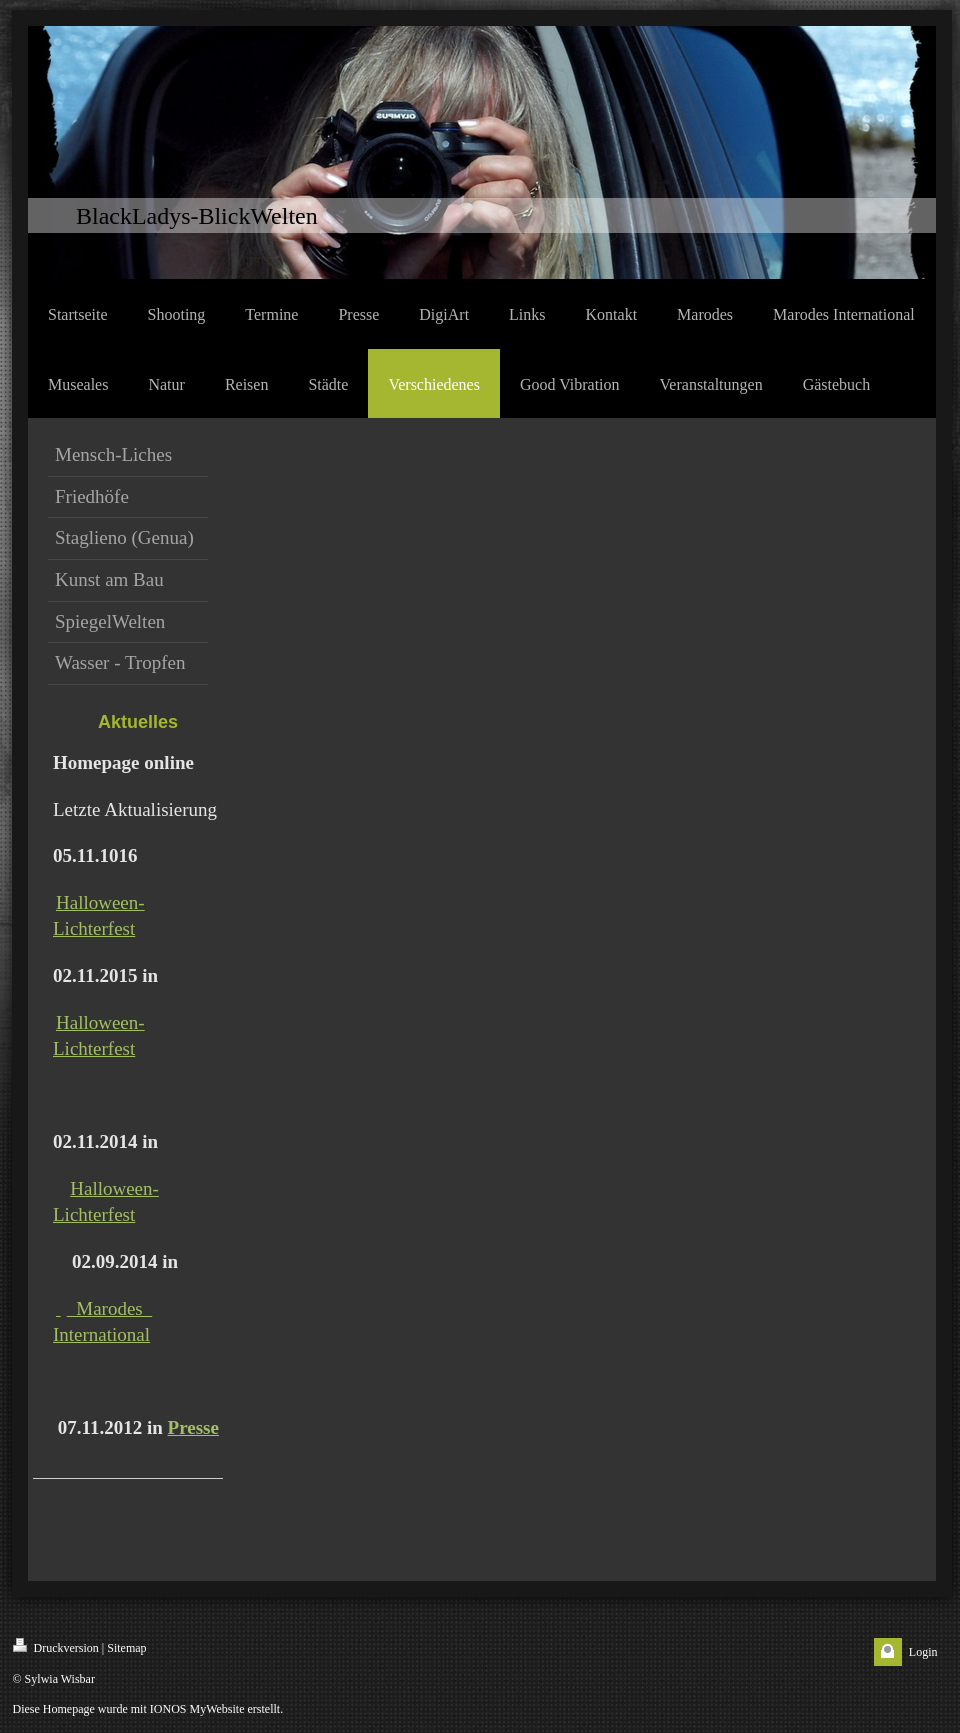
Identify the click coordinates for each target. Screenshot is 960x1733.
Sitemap (126, 1648)
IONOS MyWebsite (197, 1709)
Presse (193, 1427)
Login (923, 1652)
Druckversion (56, 1646)
